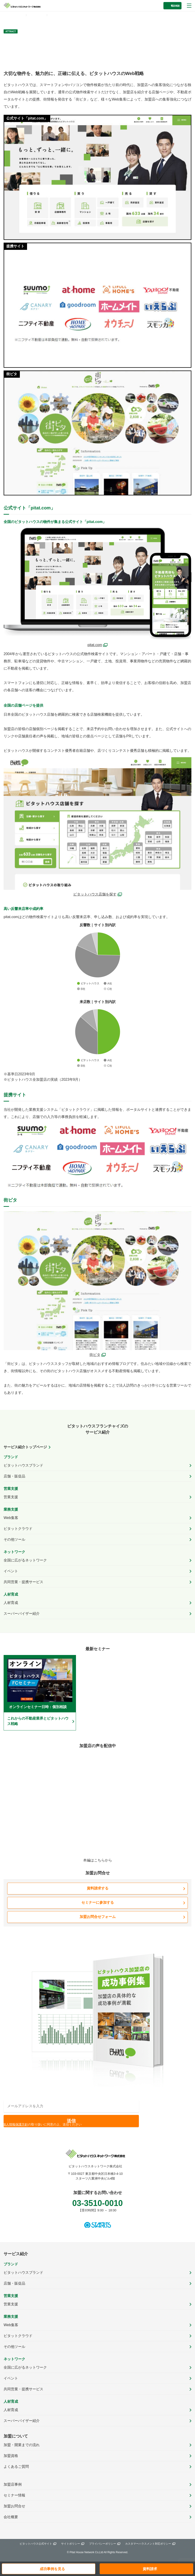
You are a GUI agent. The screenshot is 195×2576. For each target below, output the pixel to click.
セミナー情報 (14, 2495)
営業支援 (11, 1497)
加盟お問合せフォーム (98, 1917)
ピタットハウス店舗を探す (95, 894)
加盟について (16, 2436)
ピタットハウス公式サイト (36, 2543)
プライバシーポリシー (102, 2543)
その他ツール (14, 1539)
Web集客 (11, 1518)
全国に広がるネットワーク (25, 1560)
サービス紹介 (36, 15)
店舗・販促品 (14, 1476)
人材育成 (11, 1603)
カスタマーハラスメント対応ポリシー (148, 2543)
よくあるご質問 (16, 2466)
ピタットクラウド (18, 1529)
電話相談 (175, 6)
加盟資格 (11, 2456)
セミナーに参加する (97, 1902)
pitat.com (94, 645)
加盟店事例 (13, 2484)
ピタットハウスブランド (23, 1465)
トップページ (14, 15)
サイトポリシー (70, 2543)
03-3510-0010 (97, 2203)
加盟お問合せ (14, 2506)
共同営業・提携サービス (23, 1582)
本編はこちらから (97, 1860)
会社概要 (11, 2517)
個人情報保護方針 (15, 2124)
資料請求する (97, 1888)
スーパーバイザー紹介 (22, 1613)
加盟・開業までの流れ (22, 2445)
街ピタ (94, 1355)
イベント (11, 1571)
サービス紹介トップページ (25, 1447)
